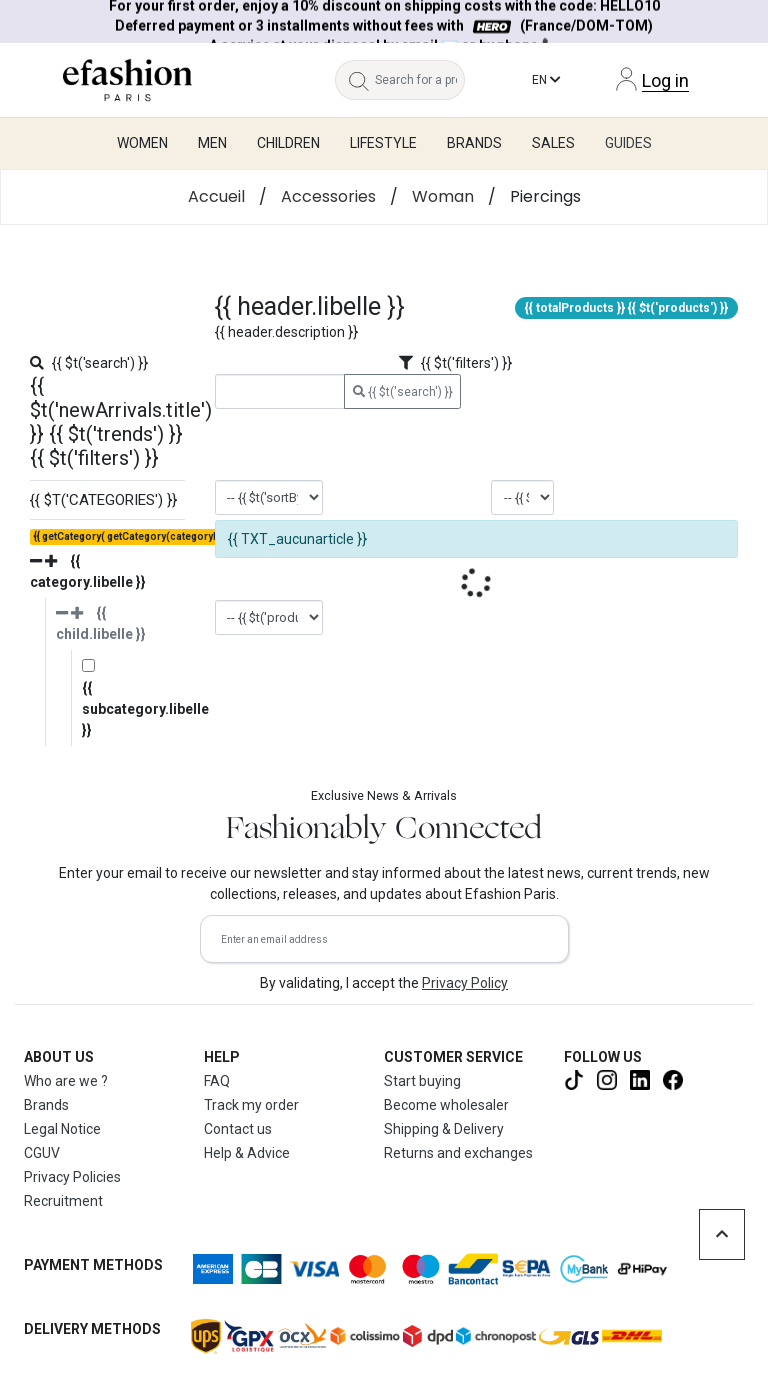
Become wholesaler (446, 1105)
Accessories (328, 196)
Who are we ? (66, 1081)
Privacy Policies (72, 1177)
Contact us (238, 1129)
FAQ (217, 1081)
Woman (443, 196)
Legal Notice (62, 1129)
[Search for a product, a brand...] (420, 80)
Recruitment (63, 1201)
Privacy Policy (465, 983)
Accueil (216, 196)
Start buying (422, 1081)
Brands (46, 1105)
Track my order (251, 1105)
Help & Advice (247, 1153)
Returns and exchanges (458, 1153)
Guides (628, 143)
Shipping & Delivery (444, 1129)
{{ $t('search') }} (403, 392)
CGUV (42, 1153)
